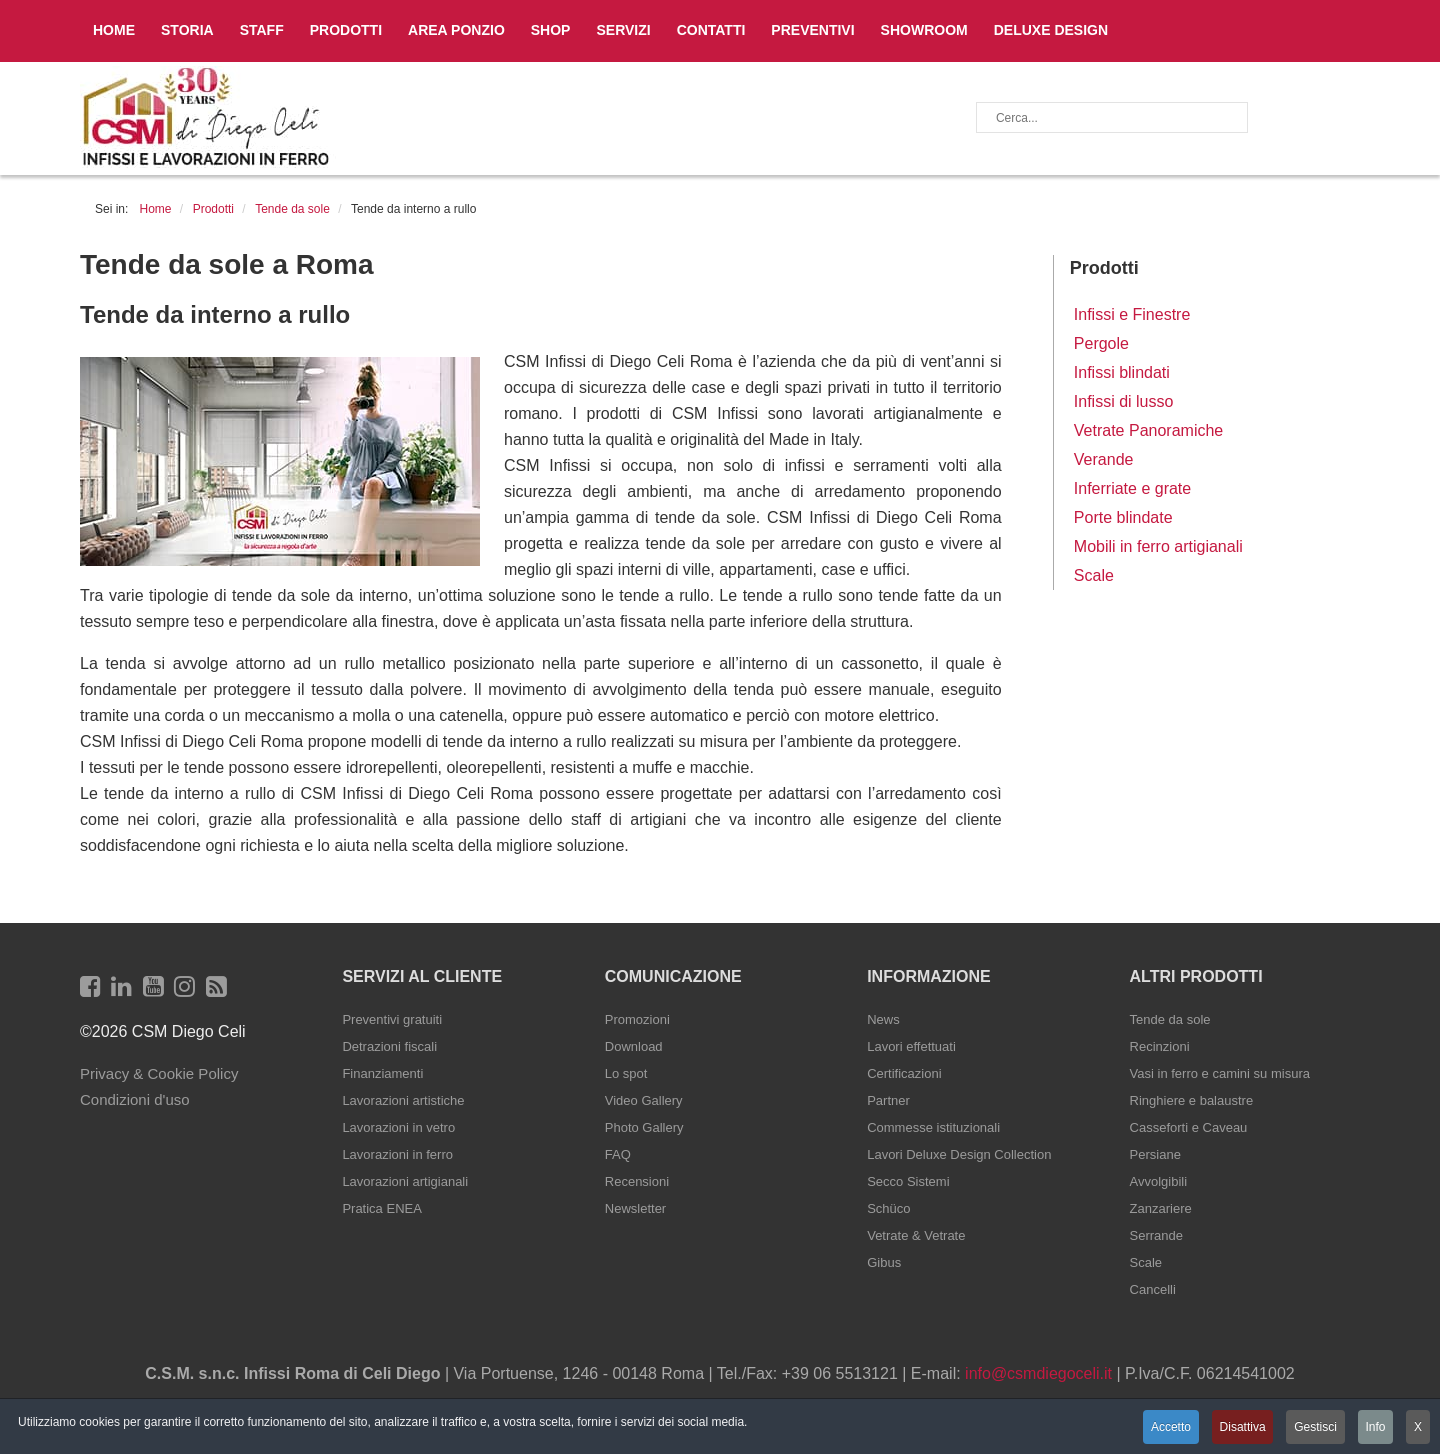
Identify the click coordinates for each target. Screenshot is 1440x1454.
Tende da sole (1170, 1019)
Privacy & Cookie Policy (159, 1073)
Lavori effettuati (911, 1046)
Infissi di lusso (1124, 401)
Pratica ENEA (381, 1208)
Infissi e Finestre (1132, 314)
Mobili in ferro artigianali (1158, 546)
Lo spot (626, 1073)
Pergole (1101, 343)
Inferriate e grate (1132, 488)
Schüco (888, 1208)
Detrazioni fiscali (389, 1046)
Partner (888, 1100)
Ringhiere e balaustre (1192, 1100)
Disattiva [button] (1240, 1427)
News (883, 1019)
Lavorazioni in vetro (398, 1127)
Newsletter (635, 1208)
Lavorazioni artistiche (403, 1100)
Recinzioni (1160, 1046)
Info (1375, 1427)
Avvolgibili (1159, 1181)
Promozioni (637, 1019)
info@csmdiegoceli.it (1038, 1373)
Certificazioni (904, 1073)
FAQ (618, 1154)
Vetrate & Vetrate (916, 1235)
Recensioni (637, 1181)
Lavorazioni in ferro (397, 1154)
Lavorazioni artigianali (405, 1181)
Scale (1094, 575)
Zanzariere (1161, 1208)
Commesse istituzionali (933, 1127)
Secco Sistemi (908, 1181)
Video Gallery (644, 1100)
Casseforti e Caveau (1189, 1127)
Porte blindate (1123, 517)
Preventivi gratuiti (392, 1019)
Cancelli (1153, 1289)
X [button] (1418, 1427)
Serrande (1156, 1235)
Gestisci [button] (1314, 1427)
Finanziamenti (382, 1073)
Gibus (884, 1262)
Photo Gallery (644, 1127)
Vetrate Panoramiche (1148, 430)
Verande (1104, 459)
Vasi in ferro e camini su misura (1220, 1073)
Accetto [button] (1168, 1427)
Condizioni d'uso (135, 1099)
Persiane (1155, 1154)
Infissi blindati (1122, 372)
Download (634, 1046)
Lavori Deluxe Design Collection (959, 1154)
